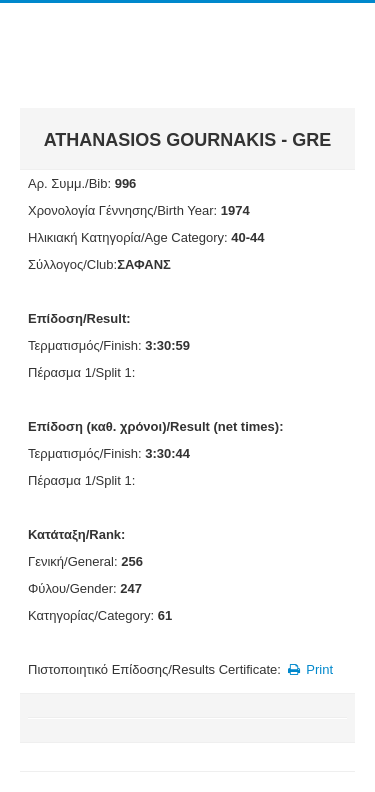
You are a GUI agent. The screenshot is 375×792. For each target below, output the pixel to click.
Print (308, 669)
